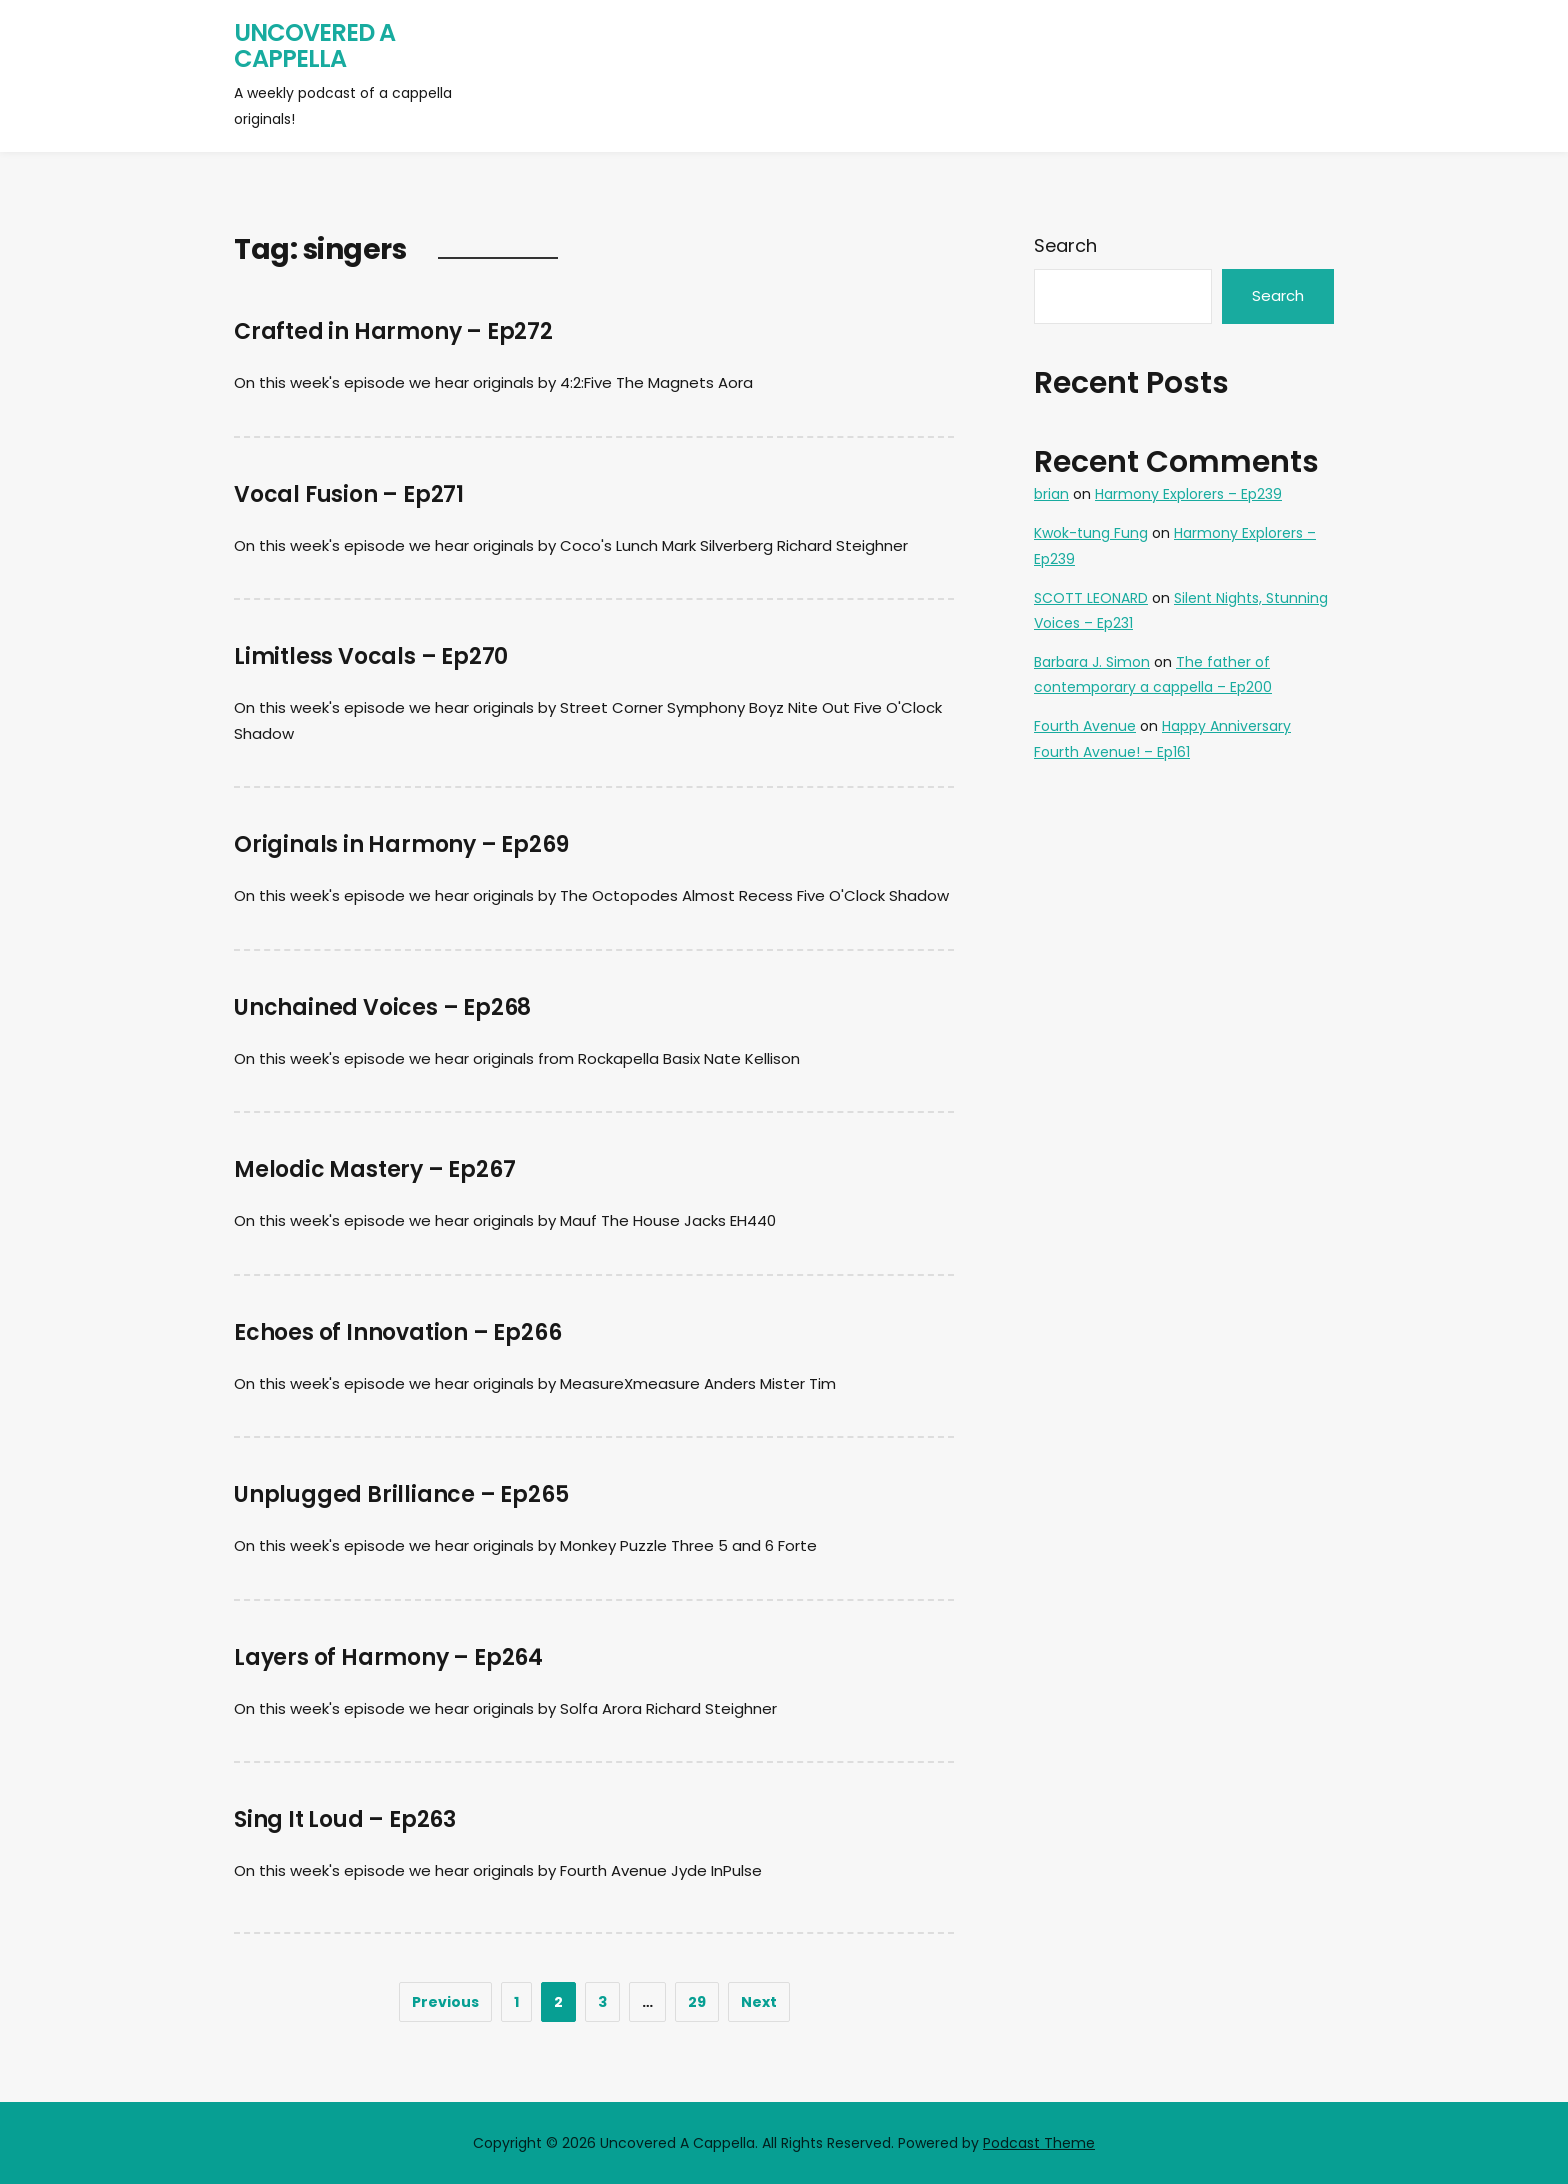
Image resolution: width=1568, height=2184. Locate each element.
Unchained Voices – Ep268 (382, 1007)
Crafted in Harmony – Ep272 (393, 331)
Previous (445, 2002)
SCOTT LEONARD (1091, 598)
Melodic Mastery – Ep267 (374, 1169)
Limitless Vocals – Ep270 (371, 656)
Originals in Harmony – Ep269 (401, 844)
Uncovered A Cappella (314, 45)
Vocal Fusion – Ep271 (349, 494)
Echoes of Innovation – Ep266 (397, 1332)
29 (697, 2002)
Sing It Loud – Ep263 (345, 1819)
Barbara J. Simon (1092, 662)
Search (1065, 245)
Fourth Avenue (1085, 726)
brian (1051, 494)
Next (759, 2002)
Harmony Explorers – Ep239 (1188, 494)
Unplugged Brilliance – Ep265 (401, 1494)
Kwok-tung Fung (1091, 533)
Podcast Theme (1039, 2143)
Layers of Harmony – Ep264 (388, 1657)
